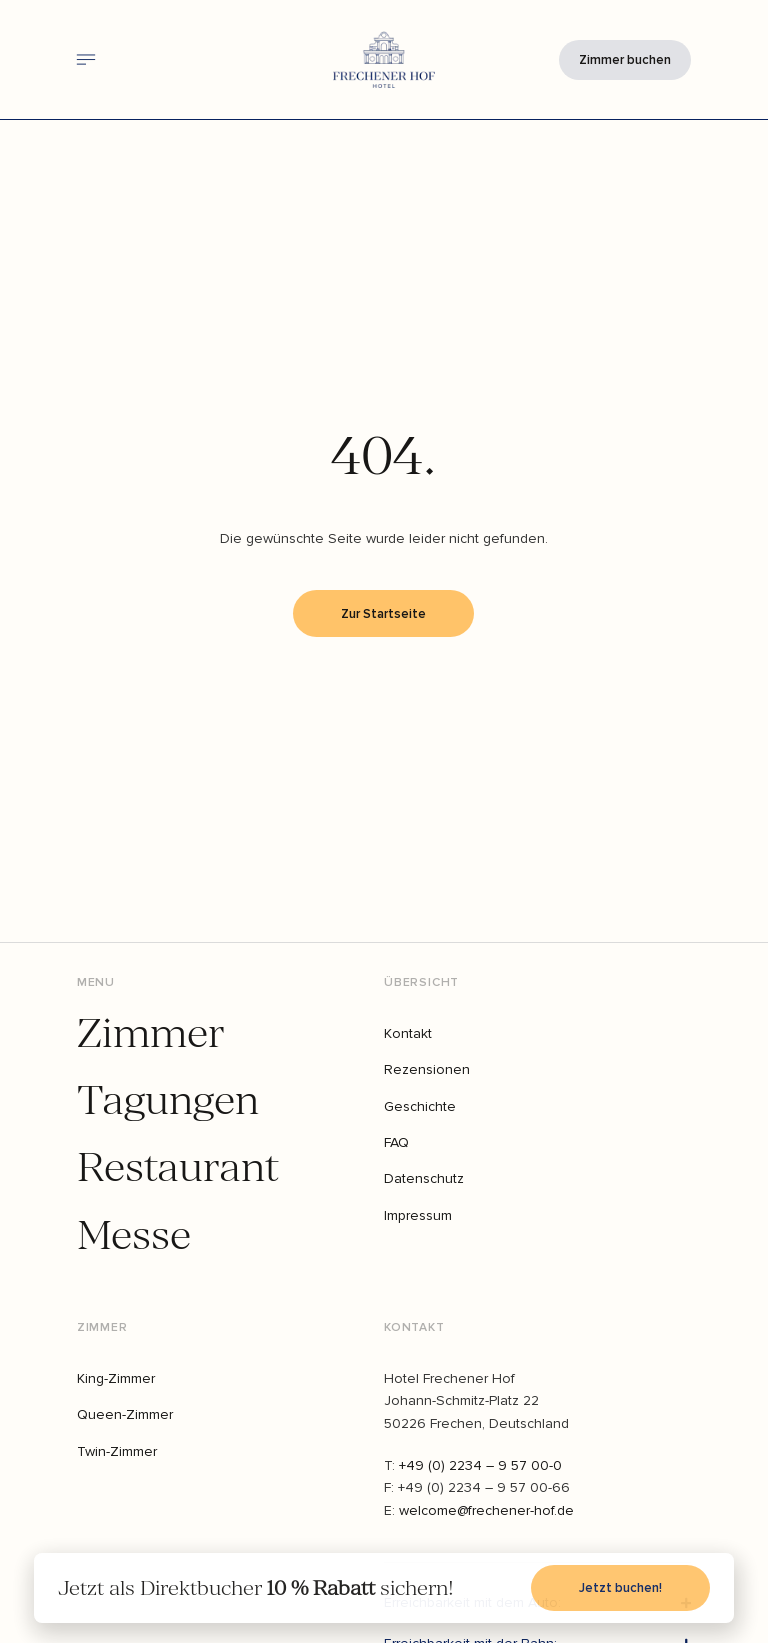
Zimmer (150, 1034)
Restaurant (177, 1168)
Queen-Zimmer (125, 1414)
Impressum (418, 1215)
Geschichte (420, 1106)
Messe (134, 1236)
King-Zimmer (116, 1378)
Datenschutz (424, 1178)
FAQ (396, 1142)
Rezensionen (427, 1069)
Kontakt (408, 1033)
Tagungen (168, 1101)
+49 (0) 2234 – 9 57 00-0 (480, 1465)
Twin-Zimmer (117, 1451)
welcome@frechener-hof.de (486, 1510)
